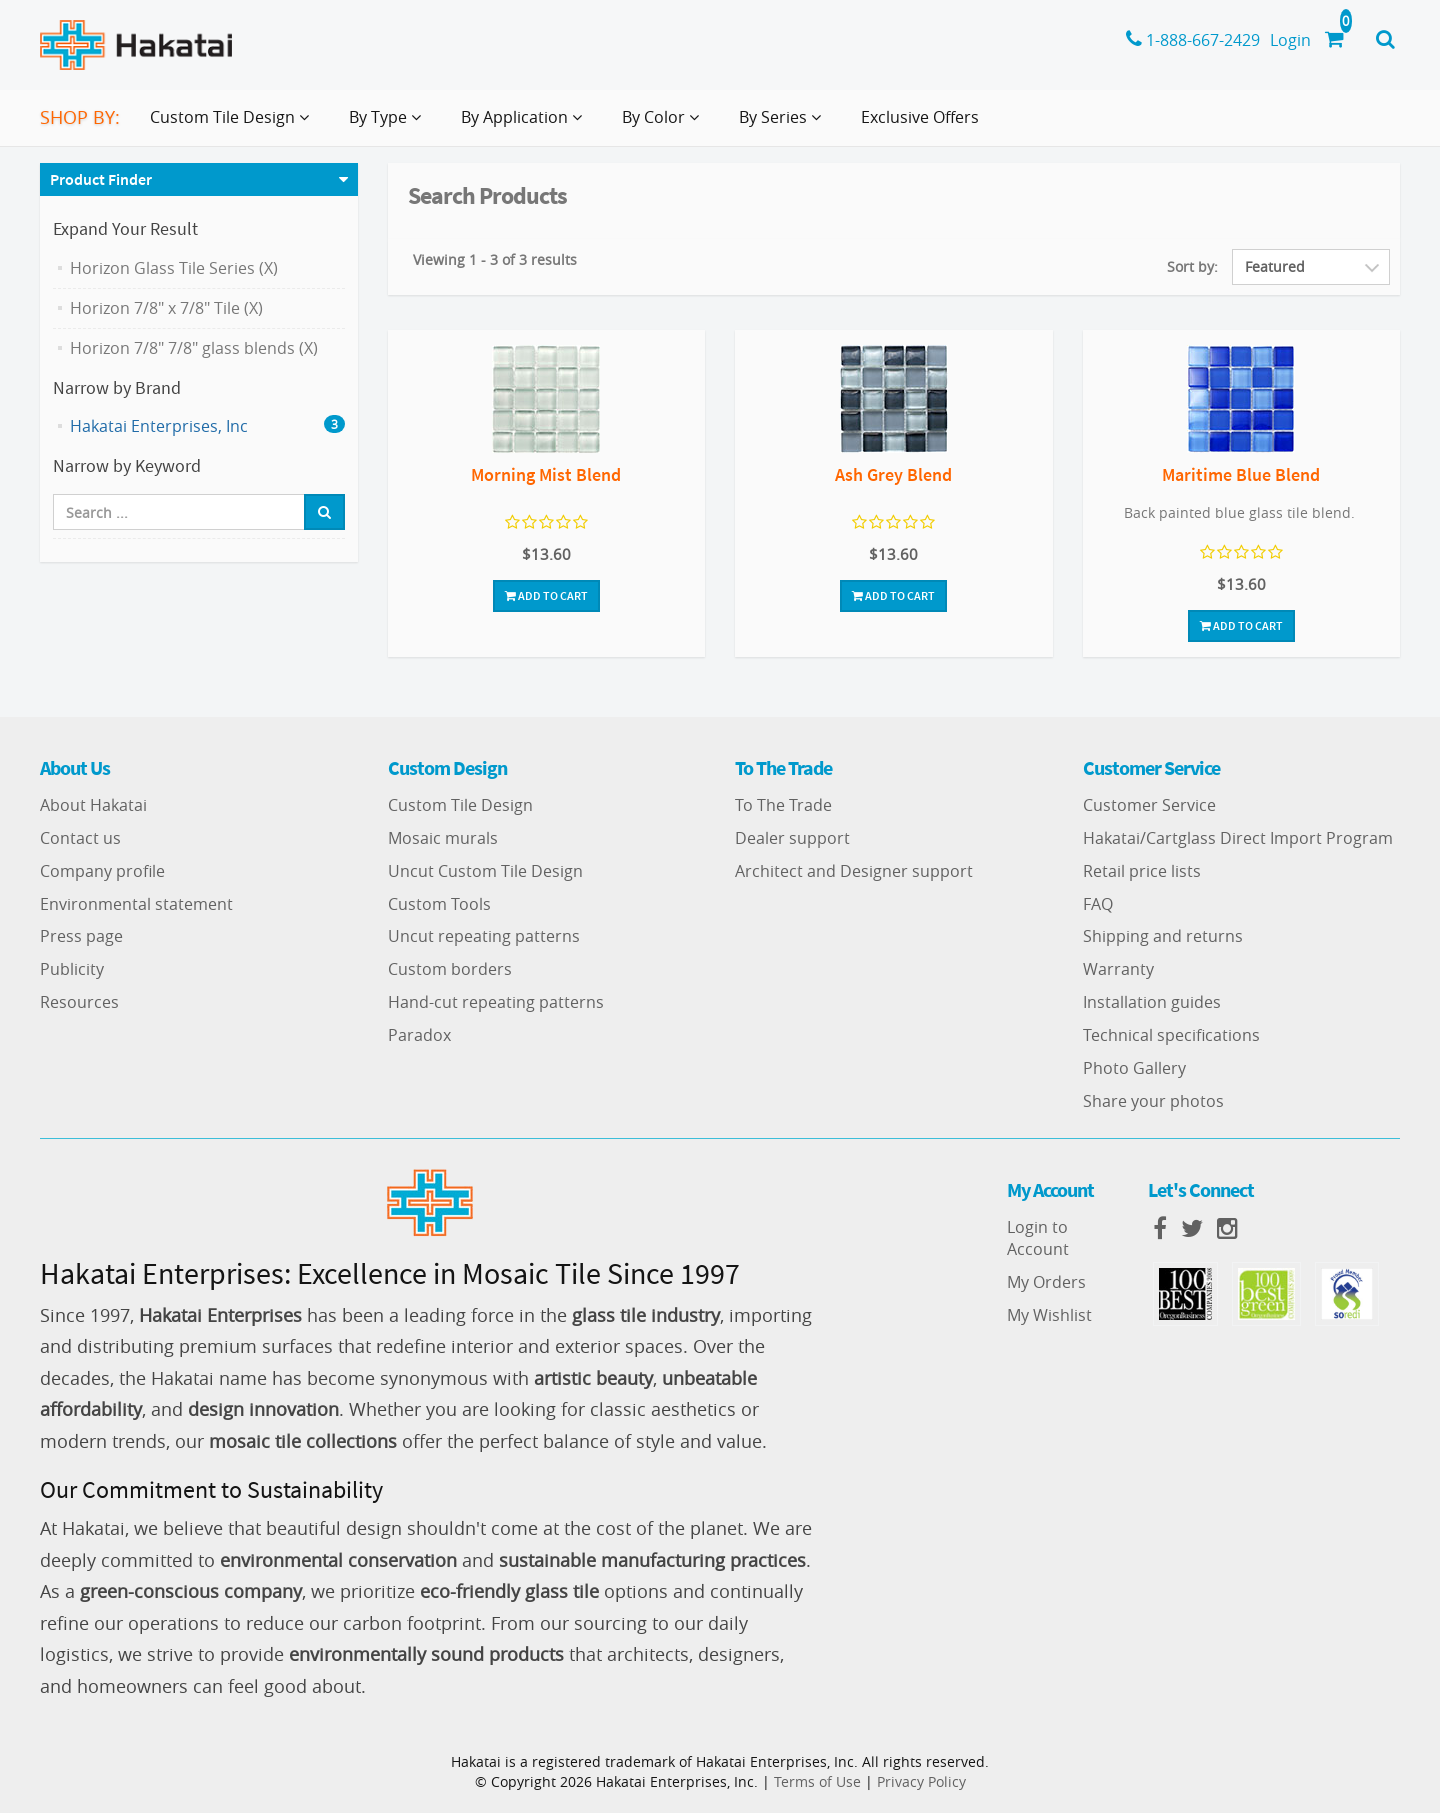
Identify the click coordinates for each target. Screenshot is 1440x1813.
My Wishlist (1049, 1315)
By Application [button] (525, 125)
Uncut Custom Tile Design (485, 871)
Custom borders (450, 969)
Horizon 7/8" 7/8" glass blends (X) (194, 348)
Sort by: (1192, 266)
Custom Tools (439, 904)
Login (1290, 40)
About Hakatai (93, 805)
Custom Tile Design (460, 805)
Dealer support (792, 838)
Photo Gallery (1134, 1068)
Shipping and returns (1163, 936)
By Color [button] (664, 125)
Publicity (72, 969)
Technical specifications (1171, 1035)
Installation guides (1152, 1002)
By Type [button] (389, 125)
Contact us (80, 838)
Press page (81, 936)
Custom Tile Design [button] (233, 125)
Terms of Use (817, 1781)
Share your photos (1153, 1101)
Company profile (102, 871)
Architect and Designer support (854, 871)
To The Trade (783, 805)
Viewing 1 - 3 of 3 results (495, 259)
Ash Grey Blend (893, 474)
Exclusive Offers (920, 117)
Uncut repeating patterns (484, 936)
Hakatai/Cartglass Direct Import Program (1238, 838)
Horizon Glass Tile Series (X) (174, 268)
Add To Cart (546, 595)
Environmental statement (136, 904)
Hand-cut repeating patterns (496, 1002)
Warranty (1118, 969)
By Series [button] (784, 125)
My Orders (1046, 1282)
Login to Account (1038, 1238)
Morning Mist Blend (546, 474)
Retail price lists (1142, 871)
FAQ (1098, 904)
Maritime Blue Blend (1241, 474)
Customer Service (1149, 805)
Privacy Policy (921, 1781)
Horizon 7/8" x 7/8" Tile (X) (166, 308)
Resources (79, 1002)
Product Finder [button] (101, 179)
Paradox (419, 1035)
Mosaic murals (443, 838)
